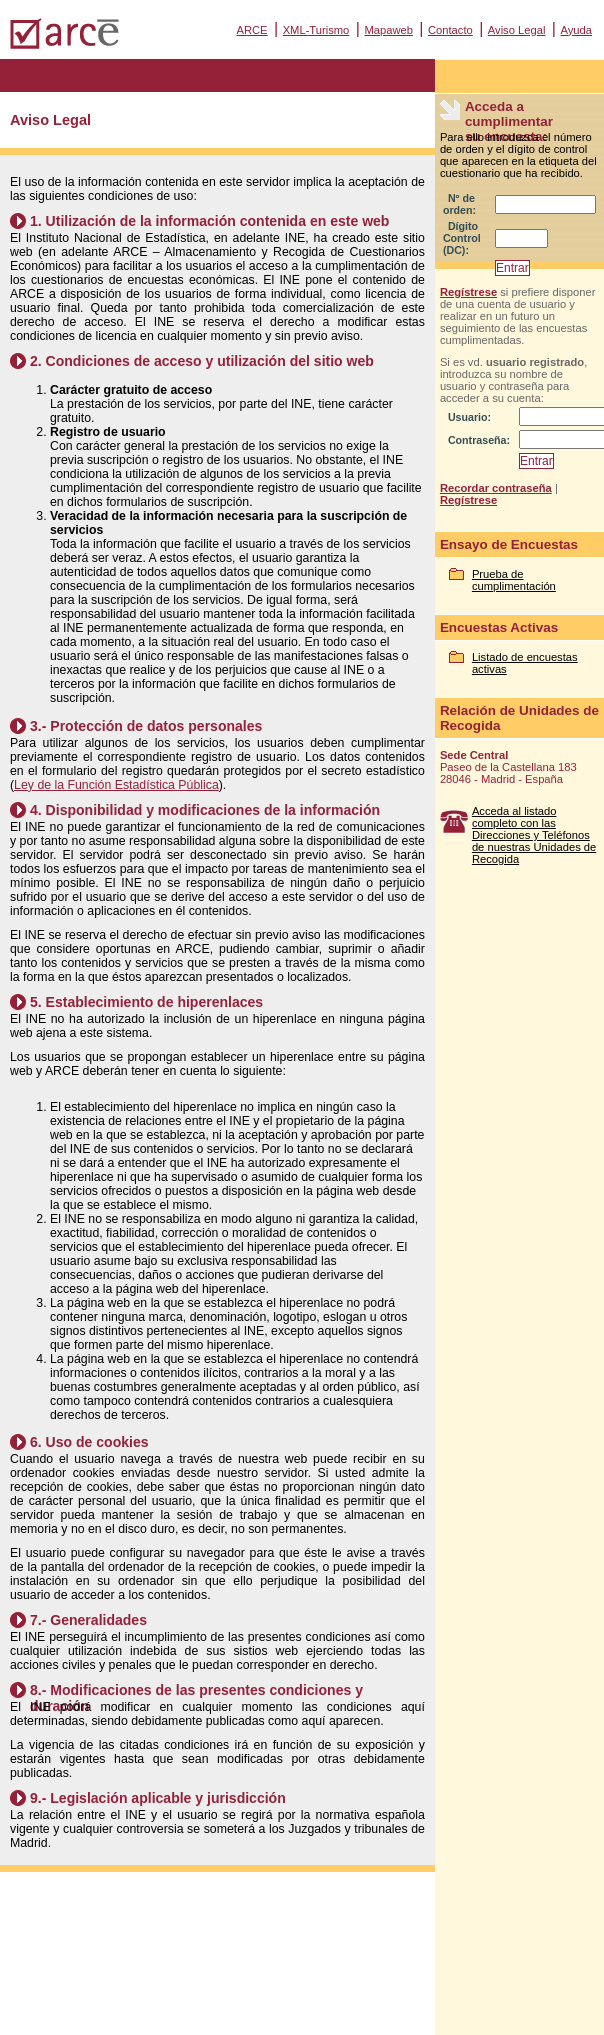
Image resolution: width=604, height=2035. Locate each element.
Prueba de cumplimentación (514, 580)
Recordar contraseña (496, 488)
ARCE (251, 30)
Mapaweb (388, 30)
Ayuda (576, 30)
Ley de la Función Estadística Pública (116, 785)
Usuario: (469, 417)
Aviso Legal (517, 30)
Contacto (450, 30)
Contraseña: (479, 440)
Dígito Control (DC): (462, 238)
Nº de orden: (459, 204)
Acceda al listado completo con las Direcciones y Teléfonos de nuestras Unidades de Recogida (534, 835)
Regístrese (468, 292)
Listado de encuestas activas (525, 663)
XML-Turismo (316, 30)
